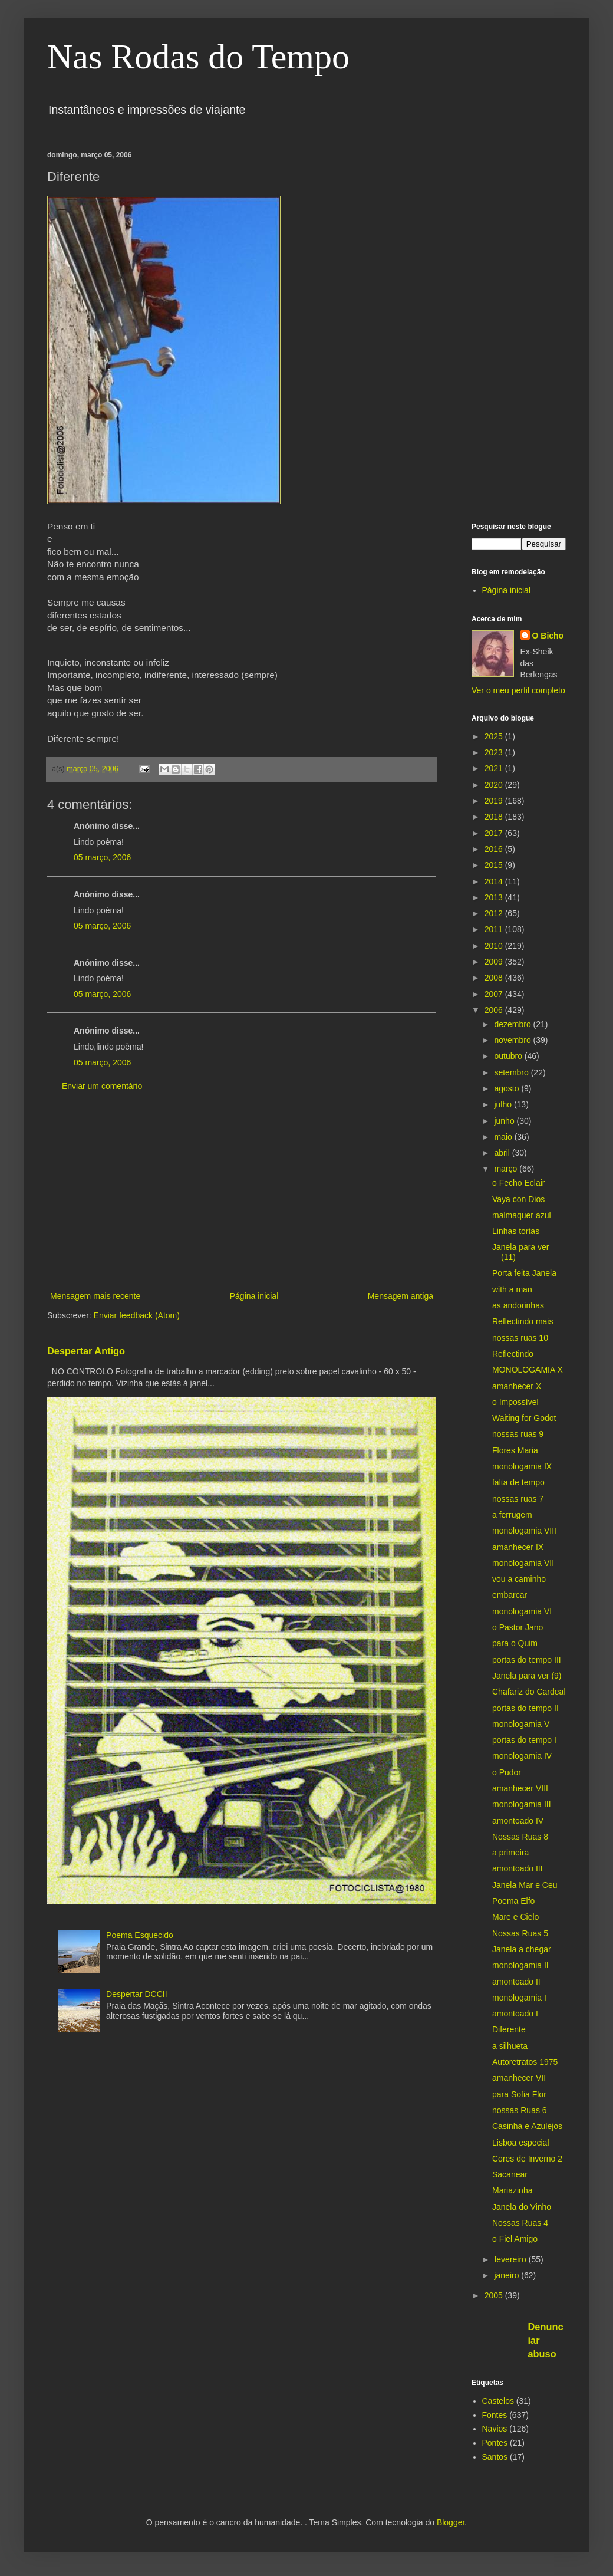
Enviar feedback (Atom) (137, 1315)
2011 (495, 929)
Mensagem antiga (400, 1296)
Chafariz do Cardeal (529, 1691)
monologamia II (520, 1965)
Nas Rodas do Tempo (198, 56)
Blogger (450, 2522)
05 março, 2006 (102, 857)
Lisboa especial (520, 2142)
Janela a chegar (521, 1949)
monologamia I (519, 1997)
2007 (495, 994)
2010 (495, 945)
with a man (512, 1289)
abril (503, 1152)
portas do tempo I (524, 1740)
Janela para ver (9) (527, 1675)
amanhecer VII (519, 2077)
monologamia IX (522, 1466)
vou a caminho (519, 1579)
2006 (495, 1010)
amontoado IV (517, 1820)
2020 (495, 784)
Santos (495, 2457)
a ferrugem (512, 1514)
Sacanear (510, 2174)
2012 (495, 913)
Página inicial (254, 1296)
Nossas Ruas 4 (520, 2223)
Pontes (495, 2442)
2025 (495, 736)
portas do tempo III (526, 1659)
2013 (495, 897)
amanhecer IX (517, 1547)
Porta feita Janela (524, 1273)
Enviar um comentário (102, 1086)
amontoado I (515, 2013)
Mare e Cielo (515, 1917)
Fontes (494, 2415)
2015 (495, 865)
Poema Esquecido (139, 1935)
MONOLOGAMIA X (527, 1369)
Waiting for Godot (524, 1418)
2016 (495, 849)
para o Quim (515, 1643)
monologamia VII (523, 1563)
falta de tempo (518, 1482)
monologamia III (521, 1804)
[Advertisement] (241, 1191)
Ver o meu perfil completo (518, 690)
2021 (495, 768)
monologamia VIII (524, 1530)
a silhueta (510, 2046)
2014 (495, 881)
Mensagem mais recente (95, 1296)
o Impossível (515, 1402)
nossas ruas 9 (517, 1434)
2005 (495, 2295)
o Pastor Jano (517, 1627)
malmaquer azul (521, 1215)
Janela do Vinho (521, 2207)
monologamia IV (522, 1756)
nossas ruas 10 (520, 1338)
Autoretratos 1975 (525, 2062)
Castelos (498, 2401)
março (506, 1168)
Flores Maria (515, 1450)
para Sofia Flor (519, 2094)
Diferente (509, 2029)
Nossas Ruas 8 (520, 1836)
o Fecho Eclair (518, 1182)
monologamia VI (522, 1611)
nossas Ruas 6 (519, 2110)
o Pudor (506, 1772)
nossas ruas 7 (517, 1499)
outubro (509, 1056)
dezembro (513, 1024)
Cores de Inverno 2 (527, 2158)
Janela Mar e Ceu (525, 1885)
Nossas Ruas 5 (520, 1933)
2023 (495, 752)
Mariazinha (512, 2190)
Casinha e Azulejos (527, 2126)
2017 (495, 833)
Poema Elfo (513, 1901)
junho (505, 1121)
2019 (495, 800)
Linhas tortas (515, 1231)
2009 (495, 961)
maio (504, 1136)
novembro (513, 1040)
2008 (495, 977)
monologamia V (520, 1724)
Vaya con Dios (518, 1199)
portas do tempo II (525, 1708)
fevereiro (511, 2259)
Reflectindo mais (522, 1321)
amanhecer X (516, 1386)
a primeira (510, 1852)
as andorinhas (518, 1305)
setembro (512, 1072)
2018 (495, 816)
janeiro (507, 2275)
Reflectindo (512, 1353)
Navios (494, 2428)
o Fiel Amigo (515, 2238)
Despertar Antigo (86, 1350)
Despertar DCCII (136, 1994)
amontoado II (516, 1981)
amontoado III (517, 1868)
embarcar (509, 1595)
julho (503, 1104)
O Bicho (548, 635)
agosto (507, 1088)
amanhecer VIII (520, 1788)
